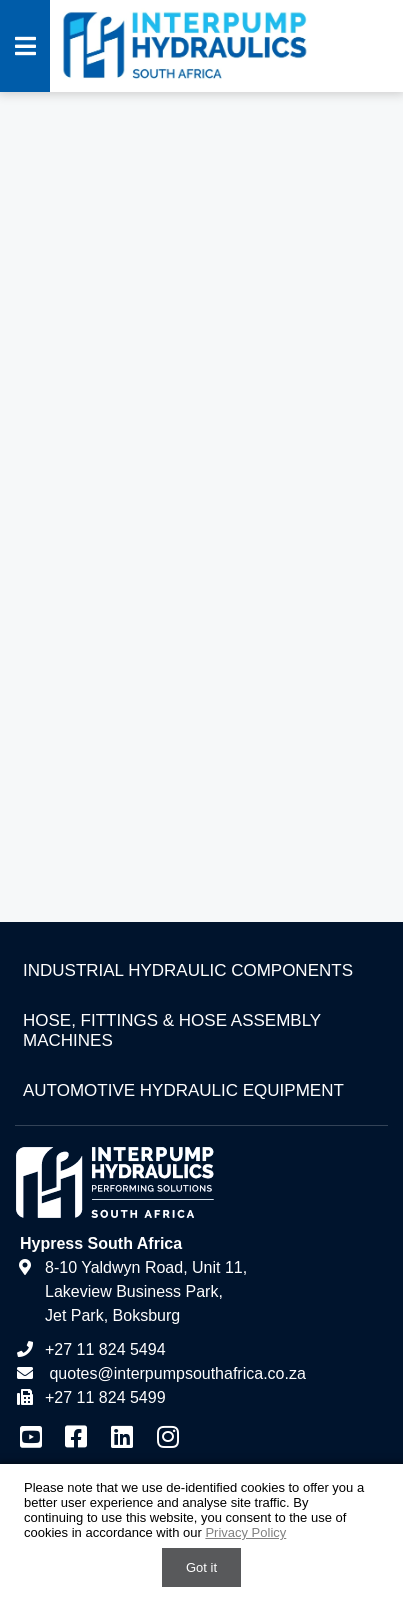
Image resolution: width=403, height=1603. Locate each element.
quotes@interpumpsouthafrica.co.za (175, 1373)
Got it (201, 1567)
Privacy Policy (245, 1532)
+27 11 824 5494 (90, 1349)
